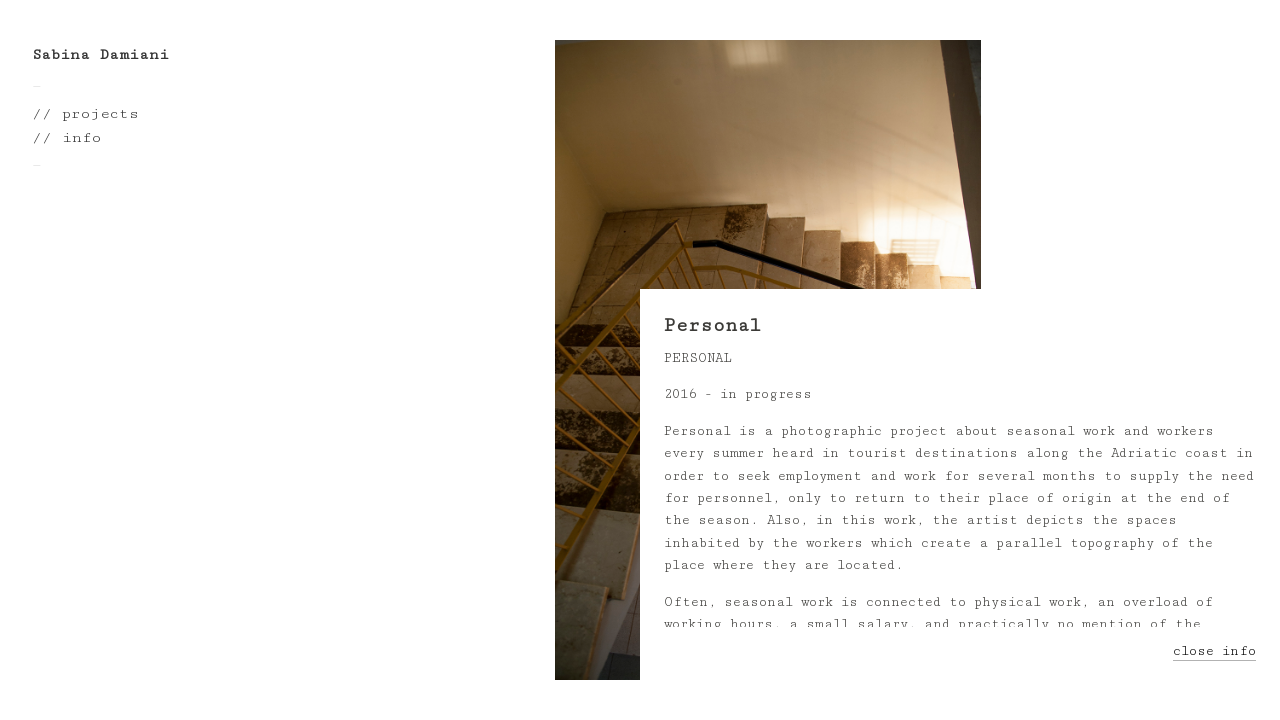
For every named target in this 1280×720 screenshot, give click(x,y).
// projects (85, 113)
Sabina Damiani (100, 54)
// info (66, 137)
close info (1214, 651)
